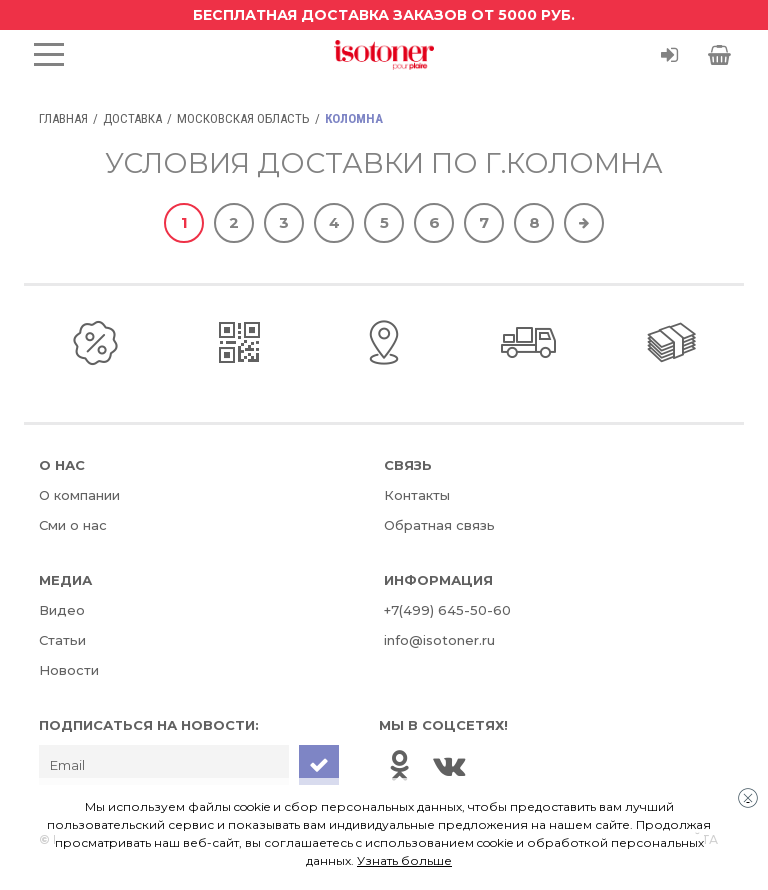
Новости (69, 670)
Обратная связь (439, 525)
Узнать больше (404, 860)
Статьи (62, 640)
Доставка (132, 118)
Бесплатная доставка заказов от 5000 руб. (384, 15)
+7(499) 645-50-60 (447, 610)
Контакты (417, 495)
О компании (79, 495)
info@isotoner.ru (439, 640)
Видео (62, 610)
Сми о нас (73, 525)
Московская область (243, 118)
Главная (63, 118)
